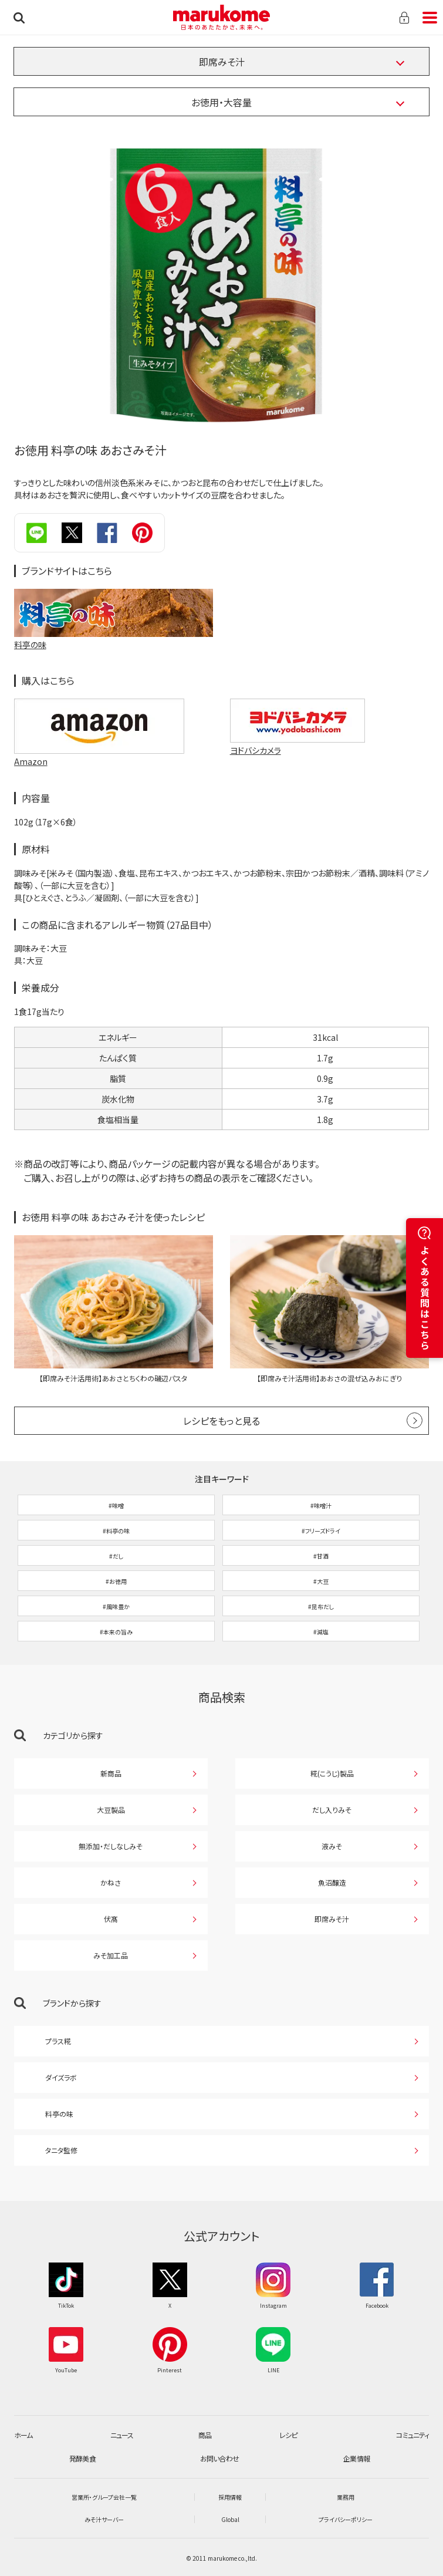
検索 (19, 17)
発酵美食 (82, 2458)
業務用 (345, 2497)
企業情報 (356, 2458)
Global (230, 2519)
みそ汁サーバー (104, 2519)
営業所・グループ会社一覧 (104, 2497)
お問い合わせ (219, 2458)
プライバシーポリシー (346, 2519)
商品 (204, 2435)
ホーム (23, 2435)
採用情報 (230, 2497)
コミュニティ (412, 2435)
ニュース (122, 2435)
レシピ (288, 2435)
